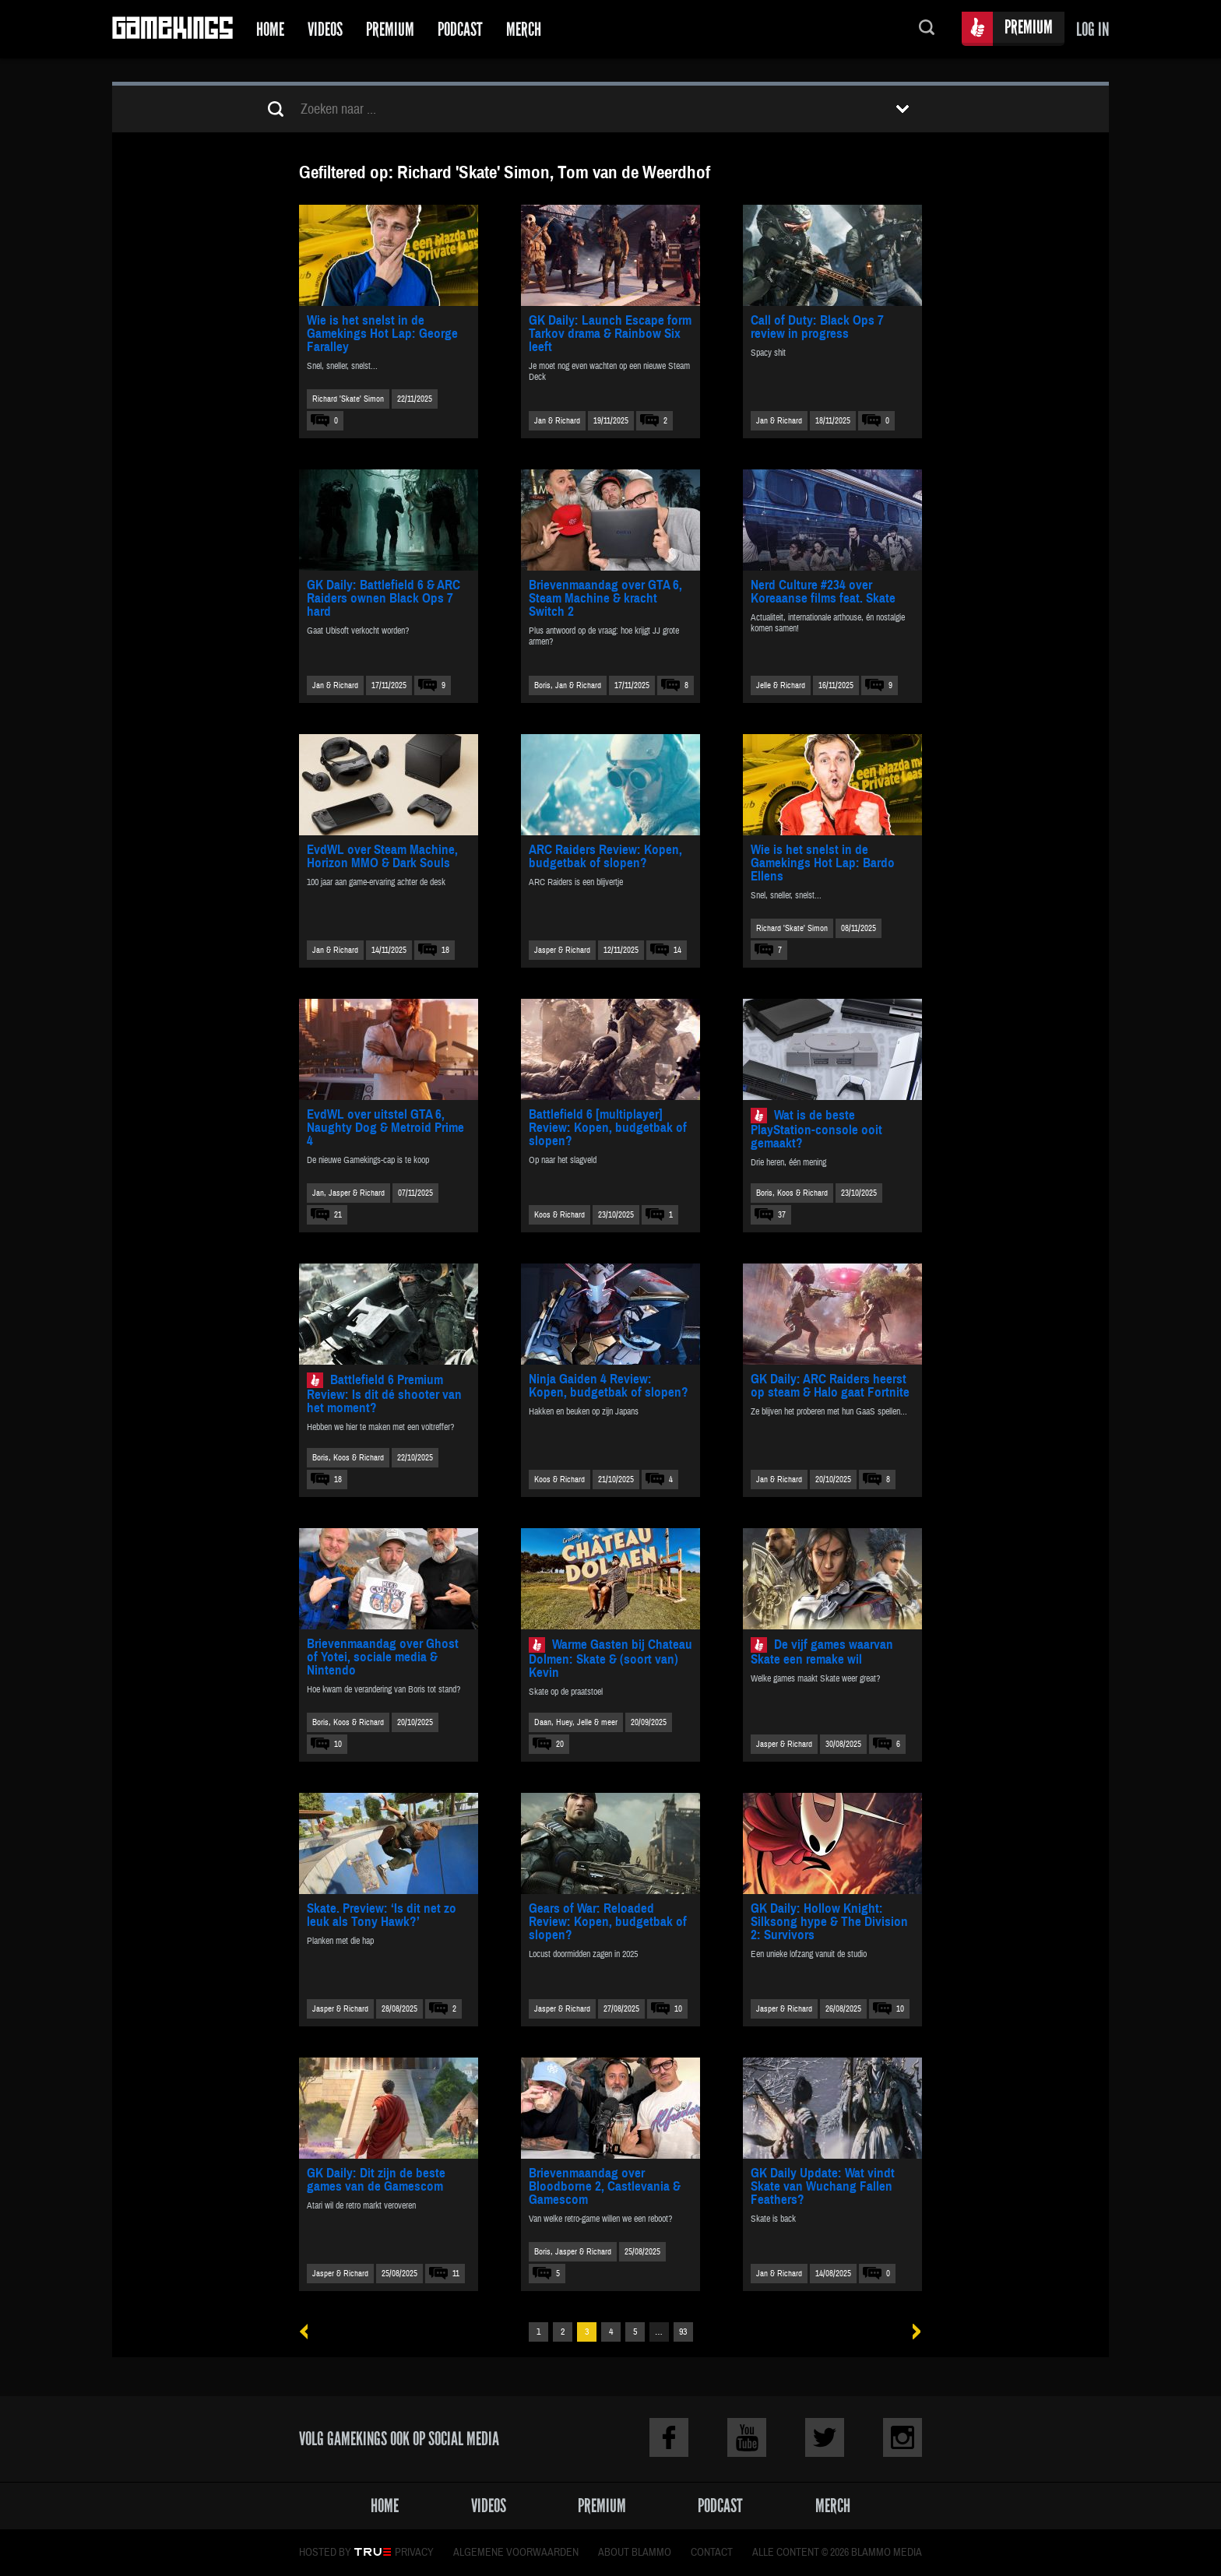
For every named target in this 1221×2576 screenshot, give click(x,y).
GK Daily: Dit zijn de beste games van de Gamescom (376, 2180)
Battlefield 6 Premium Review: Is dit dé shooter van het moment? (384, 1394)
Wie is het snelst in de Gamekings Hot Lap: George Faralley (382, 333)
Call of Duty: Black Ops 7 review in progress (817, 327)
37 (782, 1215)
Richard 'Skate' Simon (348, 399)
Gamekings (172, 29)
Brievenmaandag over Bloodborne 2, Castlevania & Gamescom (605, 2186)
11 (455, 2273)
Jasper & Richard (562, 950)
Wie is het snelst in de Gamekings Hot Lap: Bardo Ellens (823, 863)
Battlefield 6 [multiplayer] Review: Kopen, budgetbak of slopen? (608, 1127)
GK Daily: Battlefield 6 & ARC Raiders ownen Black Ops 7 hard (383, 598)
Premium (390, 29)
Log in (1092, 29)
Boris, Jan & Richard (567, 685)
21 (338, 1215)
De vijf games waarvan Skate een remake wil (822, 1652)
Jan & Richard (557, 421)
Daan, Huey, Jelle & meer (576, 1722)
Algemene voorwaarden (516, 2553)
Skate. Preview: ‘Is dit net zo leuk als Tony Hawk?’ (381, 1915)
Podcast (460, 29)
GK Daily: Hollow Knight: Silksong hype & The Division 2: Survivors (829, 1921)
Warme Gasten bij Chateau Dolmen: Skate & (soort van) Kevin (610, 1658)
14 (677, 950)
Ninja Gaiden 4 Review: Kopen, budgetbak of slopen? (608, 1385)
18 (445, 950)
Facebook (668, 2437)
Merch (523, 29)
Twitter (824, 2437)
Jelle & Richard (780, 685)
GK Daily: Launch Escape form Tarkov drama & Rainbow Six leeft (610, 333)
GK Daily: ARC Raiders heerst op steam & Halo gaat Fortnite (830, 1385)
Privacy (414, 2553)
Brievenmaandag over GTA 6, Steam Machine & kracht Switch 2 (605, 598)
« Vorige (309, 2332)
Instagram (902, 2437)
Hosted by (325, 2553)
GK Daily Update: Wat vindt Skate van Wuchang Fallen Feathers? (823, 2186)
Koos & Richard (559, 1215)
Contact (712, 2553)
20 (560, 1744)
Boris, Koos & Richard (792, 1193)
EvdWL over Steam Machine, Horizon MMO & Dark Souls (382, 856)
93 (683, 2332)
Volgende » (911, 2332)
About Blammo (634, 2553)
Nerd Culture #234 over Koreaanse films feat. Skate (823, 591)
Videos (325, 29)
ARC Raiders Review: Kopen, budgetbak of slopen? (605, 856)
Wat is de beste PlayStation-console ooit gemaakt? (816, 1129)
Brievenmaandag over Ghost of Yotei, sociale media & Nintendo (383, 1657)
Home (270, 29)
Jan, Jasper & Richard (348, 1193)
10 (338, 1744)
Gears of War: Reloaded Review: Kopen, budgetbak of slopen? (608, 1921)
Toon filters (902, 109)
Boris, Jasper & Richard (572, 2252)
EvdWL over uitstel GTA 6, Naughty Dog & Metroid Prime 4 (385, 1127)
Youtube (746, 2437)
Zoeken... (926, 29)
